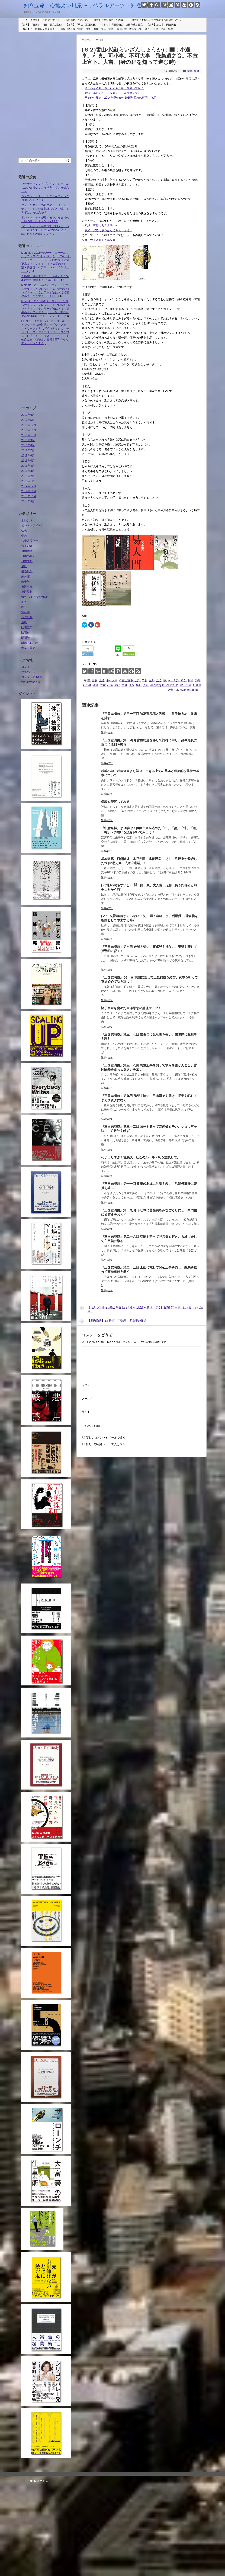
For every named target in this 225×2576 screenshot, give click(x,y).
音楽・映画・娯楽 (163, 29)
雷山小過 (185, 685)
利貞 (190, 680)
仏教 (24, 530)
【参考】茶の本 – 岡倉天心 (161, 24)
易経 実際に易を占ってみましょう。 (108, 230)
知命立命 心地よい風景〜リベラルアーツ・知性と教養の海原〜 (101, 5)
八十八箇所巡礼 (31, 540)
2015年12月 (28, 424)
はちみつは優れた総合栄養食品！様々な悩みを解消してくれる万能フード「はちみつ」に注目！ (141, 1309)
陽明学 (25, 637)
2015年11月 (28, 430)
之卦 (137, 680)
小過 (110, 685)
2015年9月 (28, 440)
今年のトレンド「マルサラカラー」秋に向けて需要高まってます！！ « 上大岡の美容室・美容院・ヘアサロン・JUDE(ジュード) (46, 264)
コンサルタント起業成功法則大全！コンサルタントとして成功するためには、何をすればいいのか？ (45, 230)
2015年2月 (28, 475)
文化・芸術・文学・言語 (99, 29)
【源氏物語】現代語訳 (70, 29)
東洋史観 (27, 586)
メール (87, 1398)
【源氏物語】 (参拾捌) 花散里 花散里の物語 (112, 1321)
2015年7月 (28, 450)
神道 (24, 601)
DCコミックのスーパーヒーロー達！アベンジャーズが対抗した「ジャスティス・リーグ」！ (45, 325)
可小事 (87, 685)
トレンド (27, 520)
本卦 (124, 685)
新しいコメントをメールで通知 (105, 1437)
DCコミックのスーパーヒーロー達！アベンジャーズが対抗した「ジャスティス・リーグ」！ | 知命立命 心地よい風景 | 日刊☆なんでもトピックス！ (45, 336)
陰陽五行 (27, 627)
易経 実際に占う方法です (101, 225)
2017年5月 (28, 419)
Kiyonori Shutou (189, 689)
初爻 (183, 680)
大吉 (103, 685)
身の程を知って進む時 (164, 685)
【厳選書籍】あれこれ (75, 19)
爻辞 (131, 685)
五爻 (159, 680)
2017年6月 (28, 414)
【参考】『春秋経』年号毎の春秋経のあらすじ (155, 19)
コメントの (31, 677)
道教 (24, 622)
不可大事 (111, 680)
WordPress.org (30, 681)
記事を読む (107, 732)
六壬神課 (27, 545)
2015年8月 (28, 445)
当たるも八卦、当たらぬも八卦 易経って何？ (114, 88)
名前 (85, 1385)
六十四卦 (173, 680)
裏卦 (139, 685)
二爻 (144, 680)
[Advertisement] (44, 96)
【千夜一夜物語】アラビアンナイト (40, 19)
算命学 (25, 612)
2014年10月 (28, 496)
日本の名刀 (28, 556)
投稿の (28, 671)
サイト (86, 1411)
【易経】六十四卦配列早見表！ (37, 29)
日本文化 (27, 561)
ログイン (27, 666)
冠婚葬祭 (27, 551)
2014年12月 (28, 486)
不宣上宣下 (126, 680)
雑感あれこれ (29, 642)
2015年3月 (28, 470)
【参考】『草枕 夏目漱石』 (82, 24)
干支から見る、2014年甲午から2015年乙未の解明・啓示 (120, 97)
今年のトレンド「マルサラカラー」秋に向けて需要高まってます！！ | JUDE (46, 292)
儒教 (189, 70)
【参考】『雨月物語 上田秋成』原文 (122, 24)
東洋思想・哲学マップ (129, 29)
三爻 (94, 680)
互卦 (152, 680)
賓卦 (146, 685)
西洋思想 (27, 617)
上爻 (102, 680)
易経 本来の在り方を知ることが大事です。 (113, 92)
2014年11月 (28, 491)
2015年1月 (28, 481)
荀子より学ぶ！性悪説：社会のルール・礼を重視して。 (140, 1157)
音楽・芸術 (28, 647)
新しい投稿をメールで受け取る (105, 1444)
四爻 (95, 685)
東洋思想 (27, 591)
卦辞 (198, 680)
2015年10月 (28, 435)
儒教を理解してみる (115, 802)
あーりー (53, 279)
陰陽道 (25, 632)
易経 (196, 70)
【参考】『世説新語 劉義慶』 (108, 19)
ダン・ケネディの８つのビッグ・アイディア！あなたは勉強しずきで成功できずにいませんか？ (45, 209)
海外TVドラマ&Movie (34, 596)
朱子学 (25, 581)
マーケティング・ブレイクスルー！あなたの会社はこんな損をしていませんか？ (45, 187)
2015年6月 (28, 455)
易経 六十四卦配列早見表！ (100, 240)
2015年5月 (28, 460)
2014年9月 (28, 501)
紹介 (147, 29)
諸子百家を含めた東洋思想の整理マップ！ (131, 1008)
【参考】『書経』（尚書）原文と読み (41, 24)
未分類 (25, 576)
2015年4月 (28, 465)
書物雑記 (27, 571)
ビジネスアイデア (32, 525)
